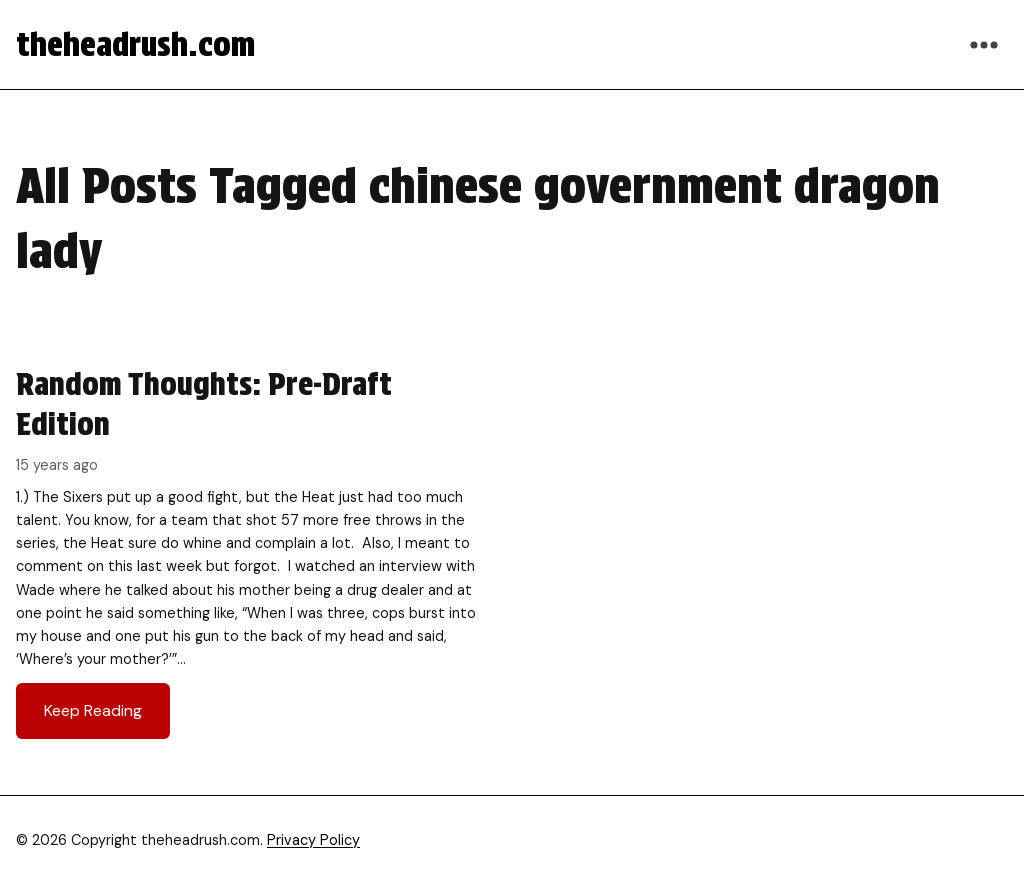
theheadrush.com (135, 44)
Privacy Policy (313, 840)
